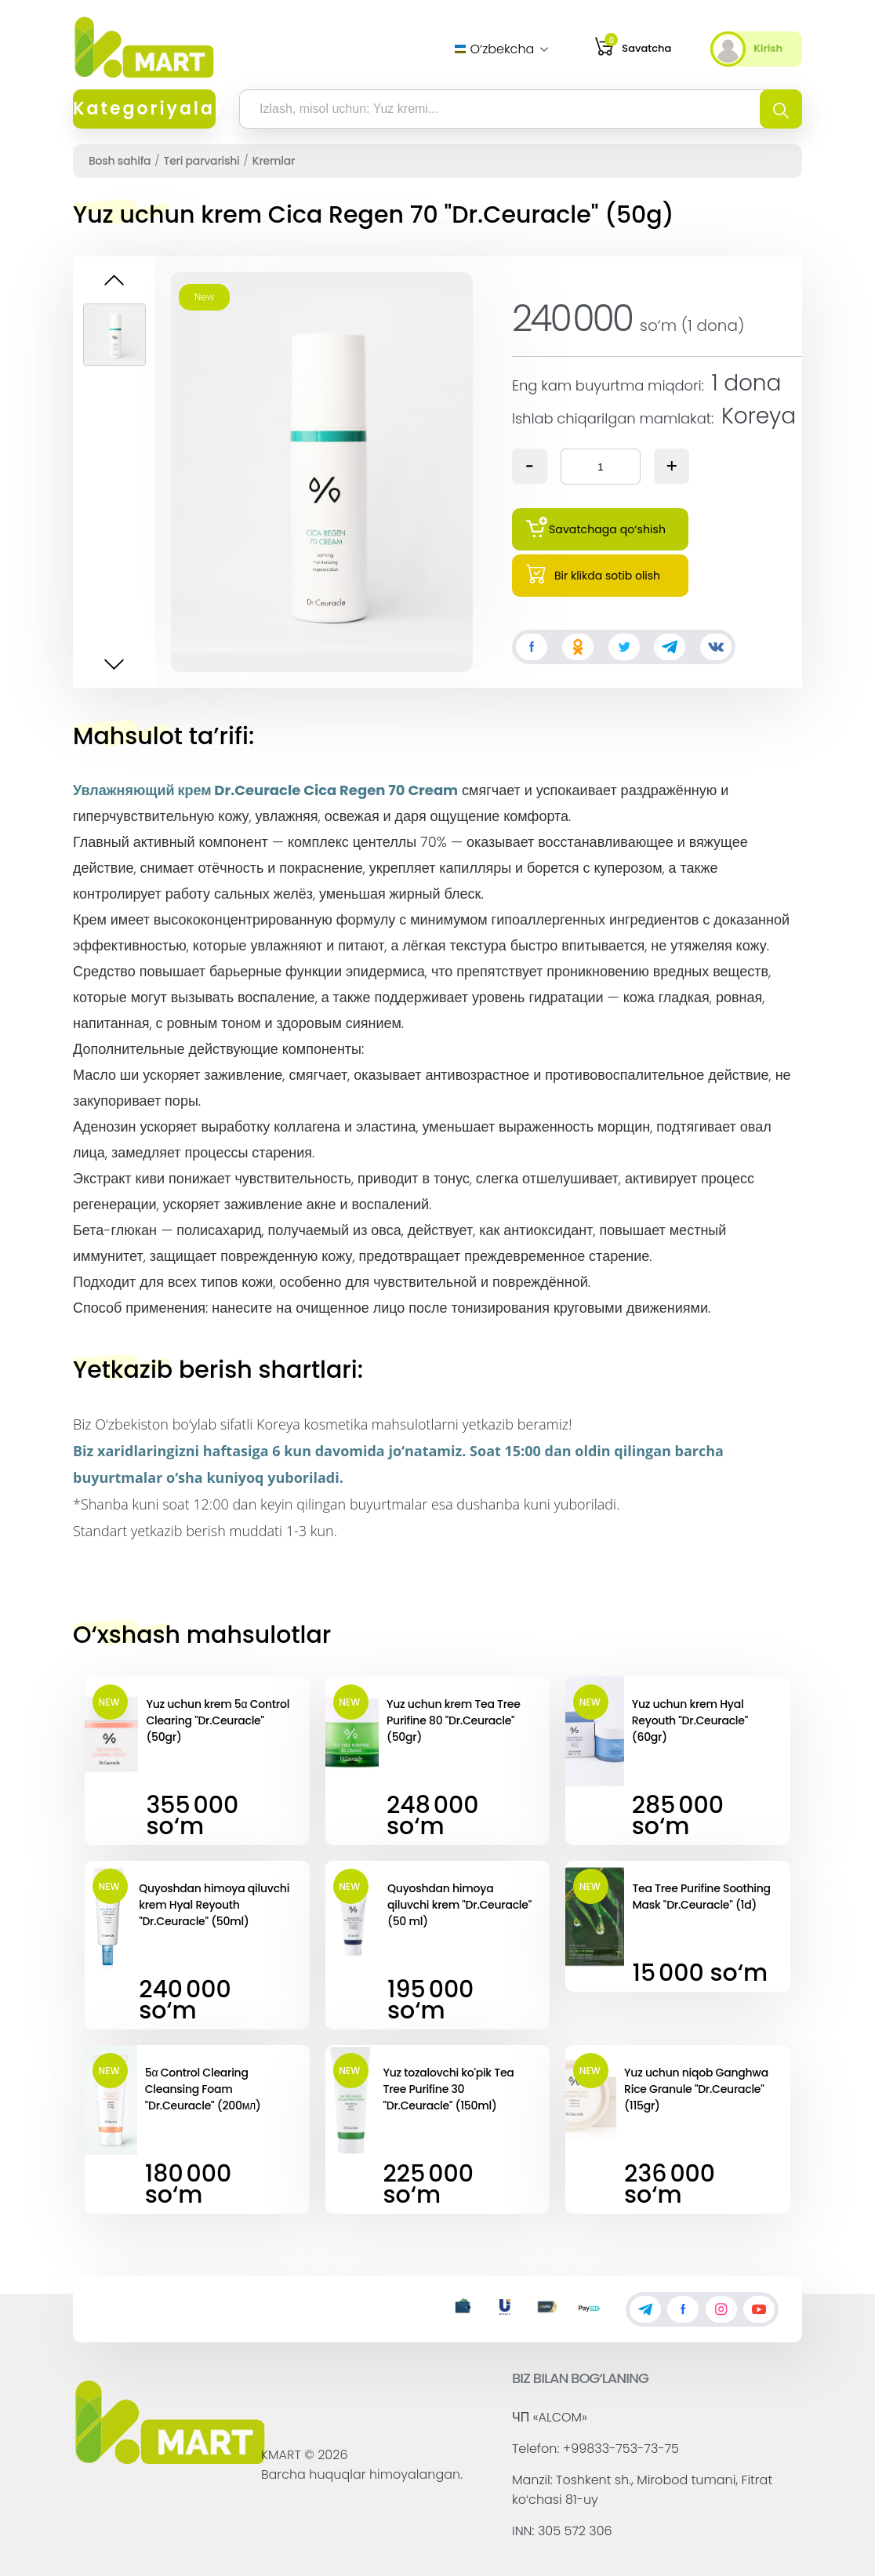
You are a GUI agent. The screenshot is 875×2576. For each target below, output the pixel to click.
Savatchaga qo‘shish (596, 527)
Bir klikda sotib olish (593, 573)
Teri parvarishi (202, 161)
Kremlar (273, 161)
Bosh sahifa (120, 161)
